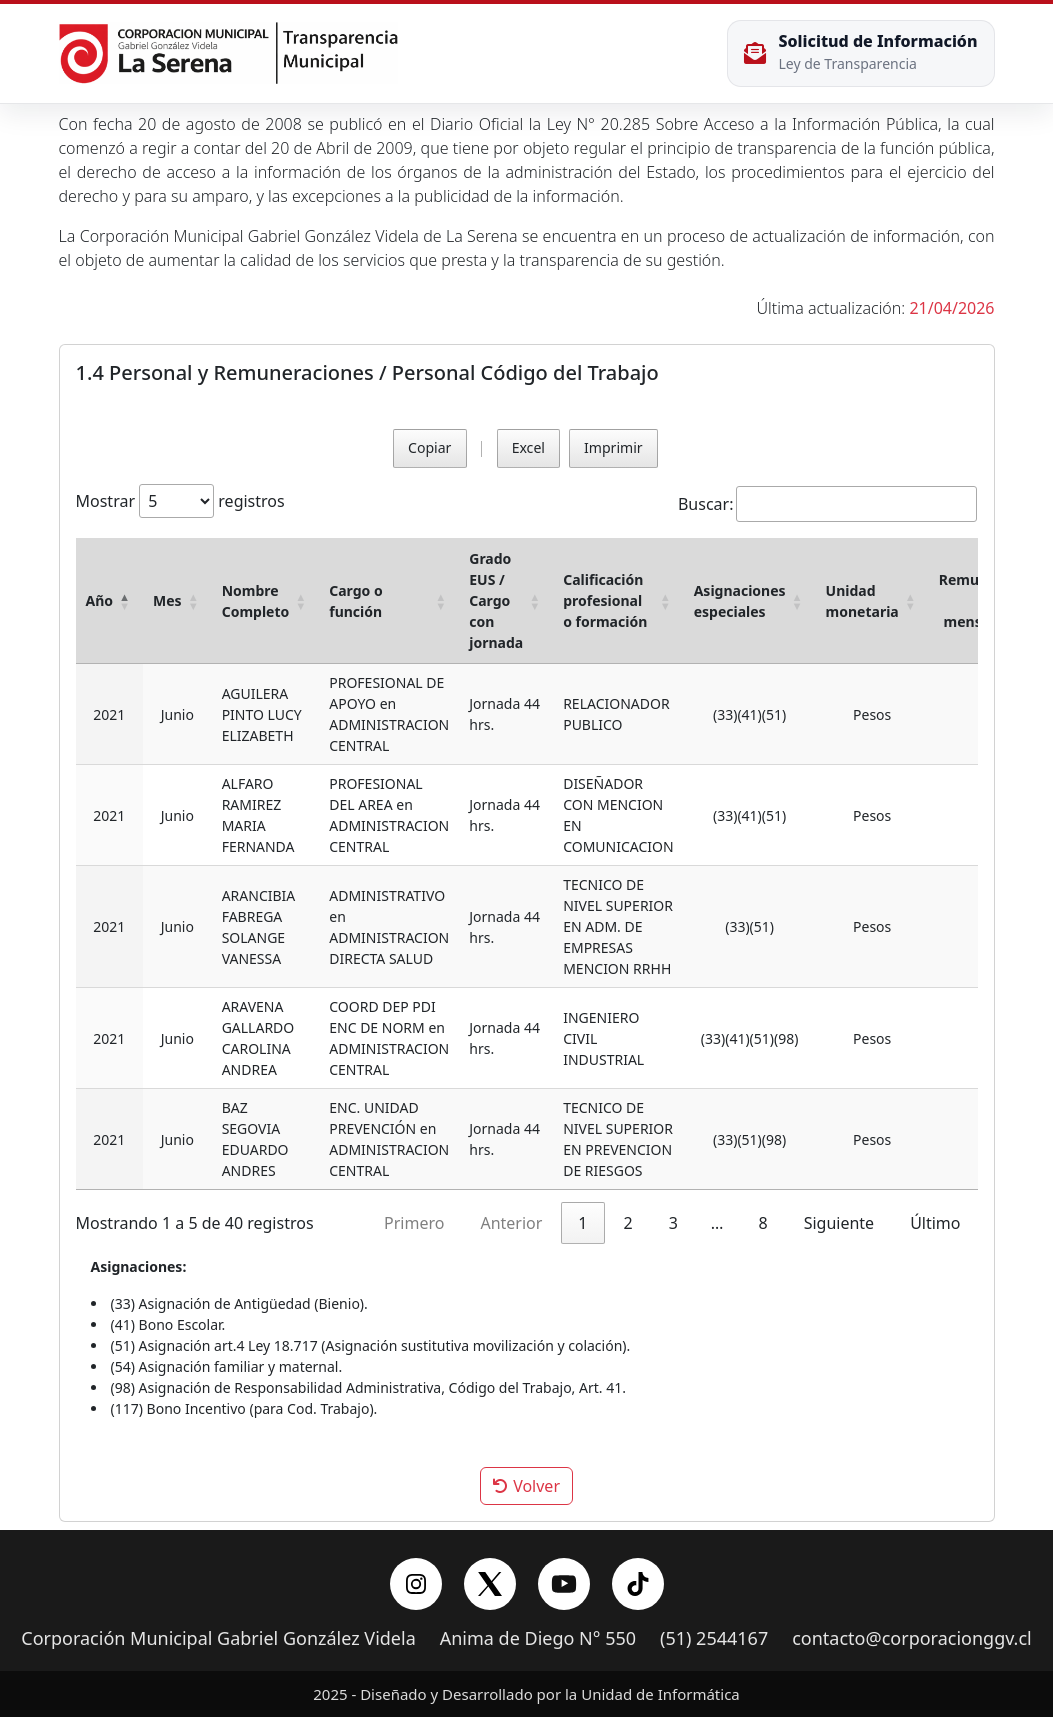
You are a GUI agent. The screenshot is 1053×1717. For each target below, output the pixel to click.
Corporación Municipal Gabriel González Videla (218, 1639)
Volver (526, 1486)
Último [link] (935, 1223)
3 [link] (673, 1223)
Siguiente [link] (839, 1223)
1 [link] (582, 1223)
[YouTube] (564, 1584)
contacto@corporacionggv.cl (912, 1639)
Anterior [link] (511, 1223)
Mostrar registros (180, 501)
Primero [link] (414, 1223)
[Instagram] (416, 1584)
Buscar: (706, 504)
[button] (125, 600)
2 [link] (628, 1223)
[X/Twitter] (490, 1584)
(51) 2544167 (714, 1639)
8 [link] (762, 1223)
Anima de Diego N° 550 (538, 1639)
